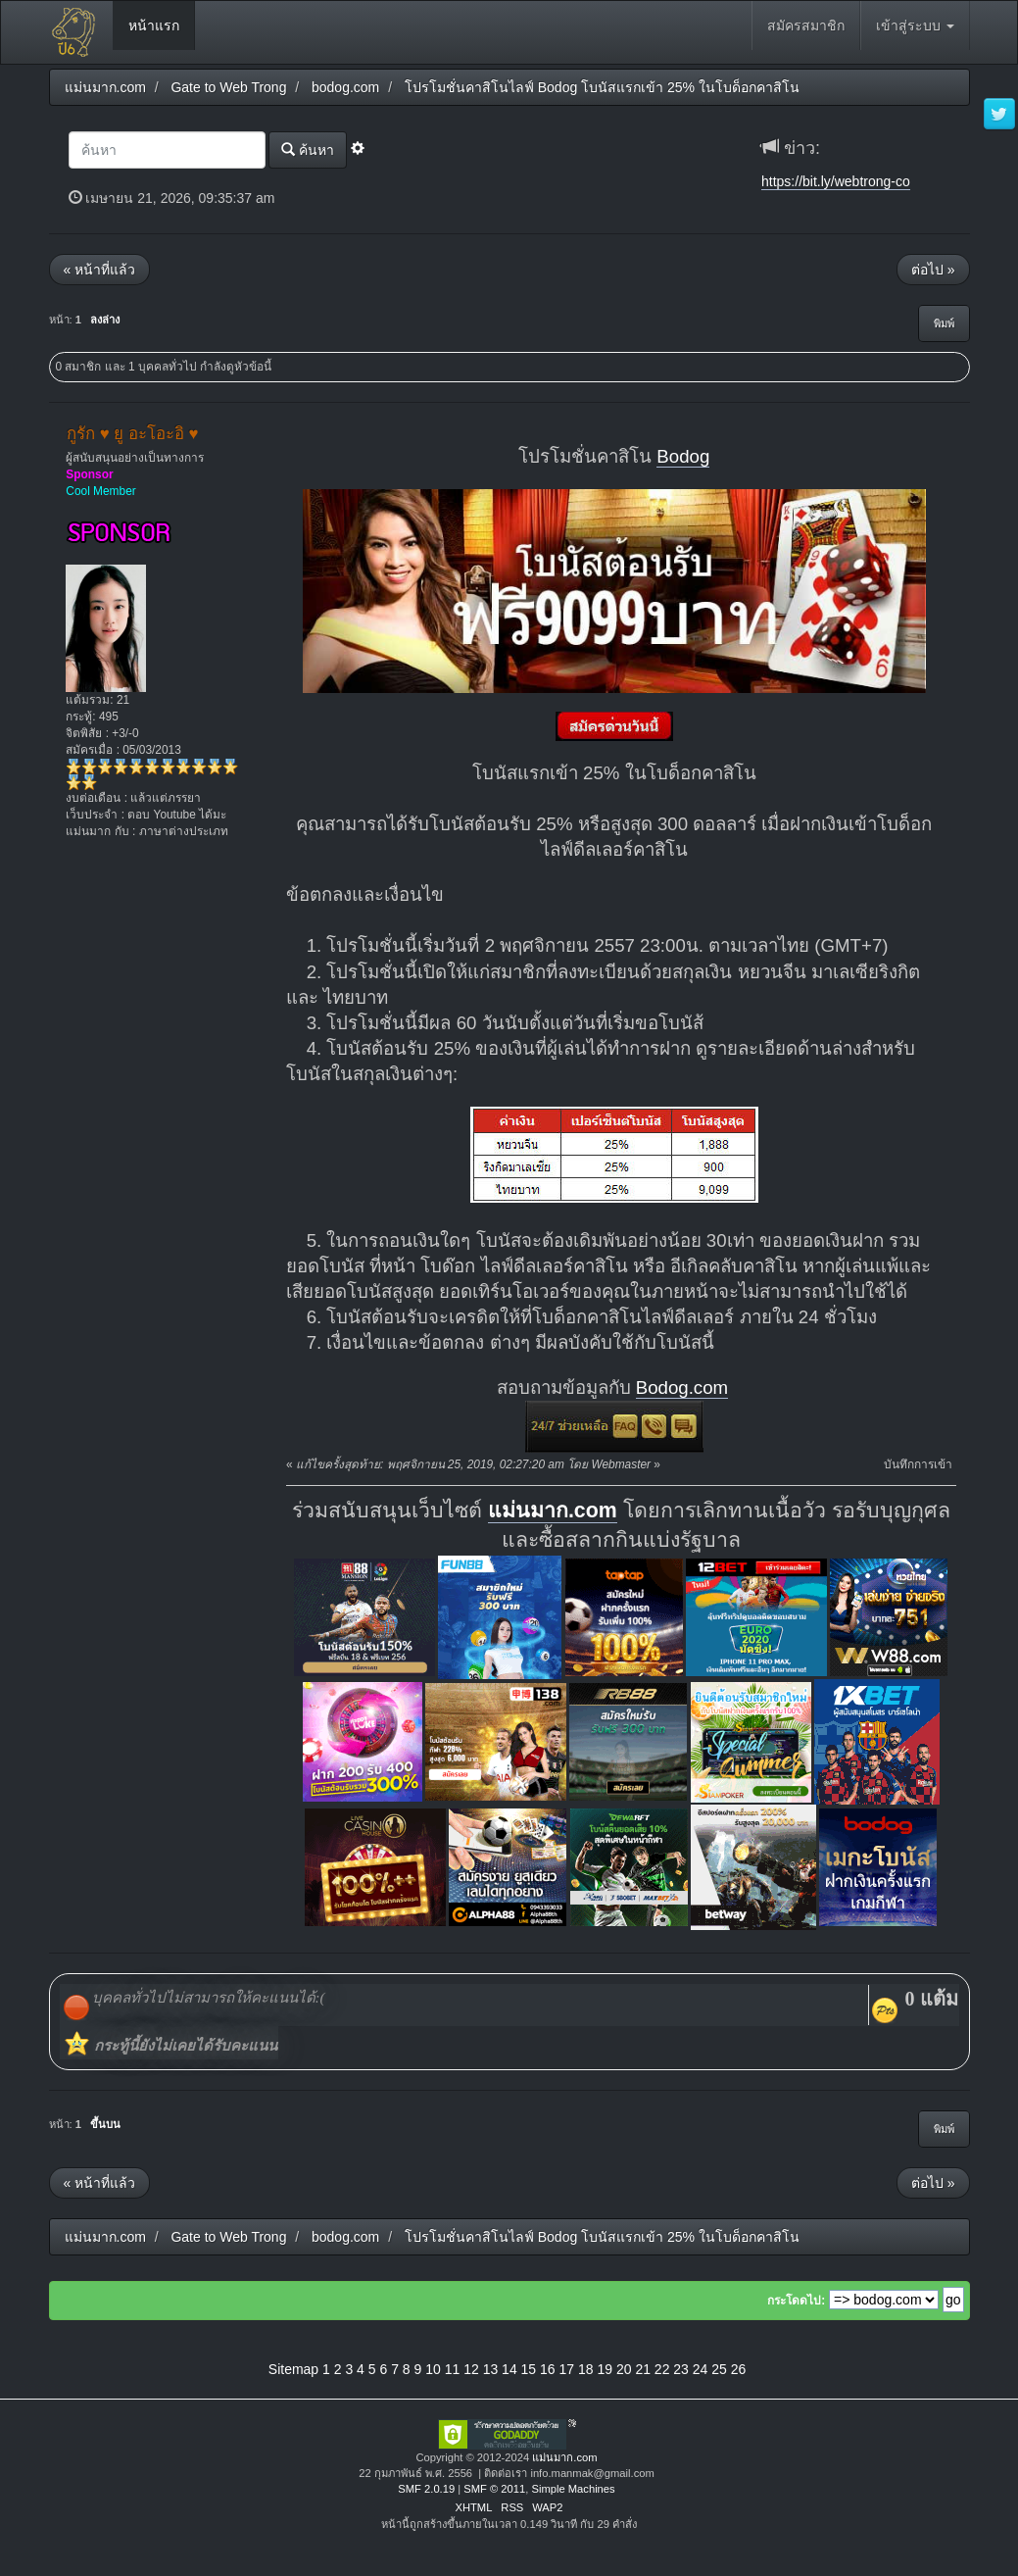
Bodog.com (682, 1387)
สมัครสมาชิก (806, 25)
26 (739, 2369)
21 (643, 2369)
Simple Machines (572, 2489)
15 (529, 2369)
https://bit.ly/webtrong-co (835, 181)
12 (471, 2369)
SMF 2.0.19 (426, 2489)
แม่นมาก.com (552, 1510)
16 (548, 2369)
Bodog (682, 456)
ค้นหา (307, 149)
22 (662, 2369)
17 (567, 2369)
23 (681, 2369)
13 (491, 2369)
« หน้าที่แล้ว (100, 269)
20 (624, 2369)
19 (604, 2369)
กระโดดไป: (796, 2300)
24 (700, 2369)
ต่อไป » (933, 269)
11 (453, 2369)
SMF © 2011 (494, 2489)
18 (586, 2369)
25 (719, 2369)
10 (433, 2369)
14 (509, 2369)
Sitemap (293, 2369)
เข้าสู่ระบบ (915, 25)
